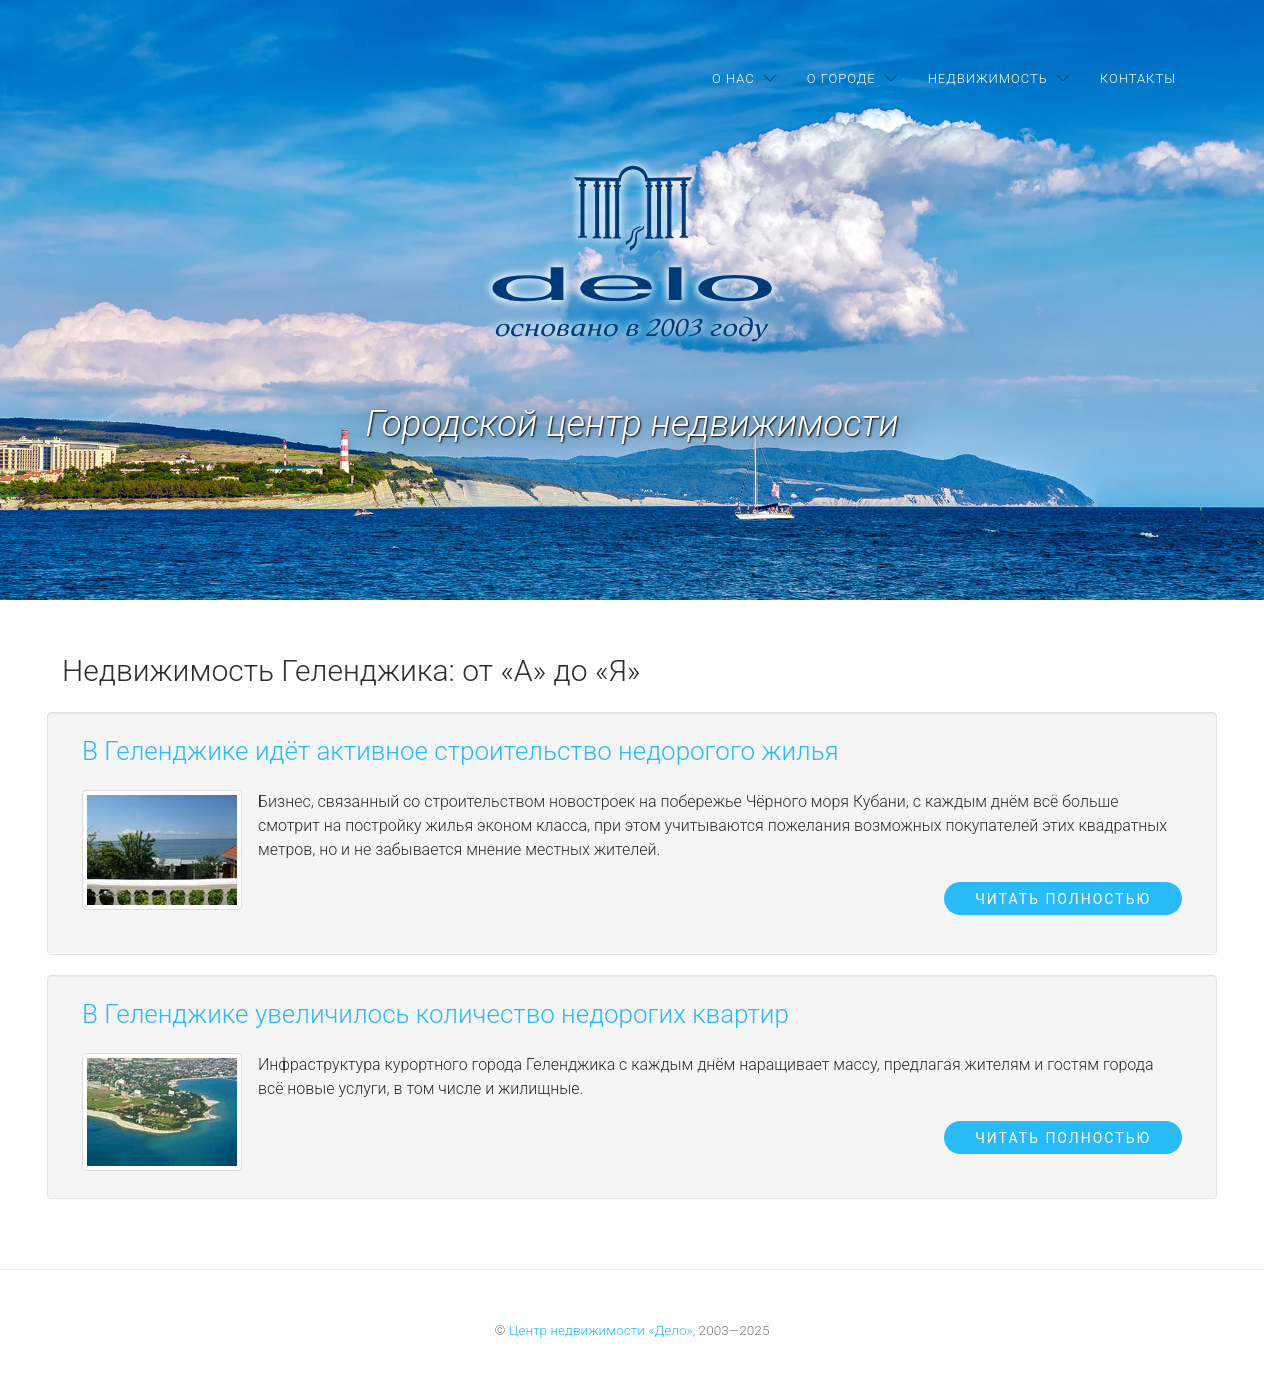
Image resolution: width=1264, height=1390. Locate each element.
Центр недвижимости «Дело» (601, 1330)
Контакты (1138, 78)
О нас (733, 78)
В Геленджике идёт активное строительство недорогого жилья (460, 751)
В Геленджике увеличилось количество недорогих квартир (435, 1014)
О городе (841, 78)
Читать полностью (1063, 899)
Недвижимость (988, 78)
